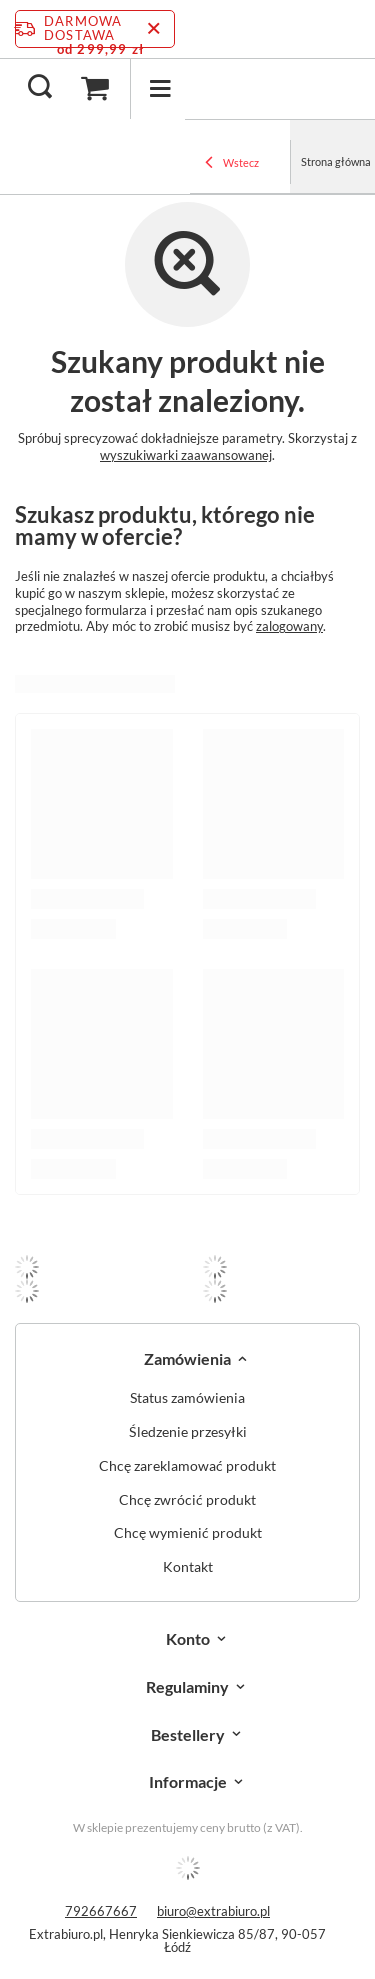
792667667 (101, 1911)
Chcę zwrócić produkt (187, 1500)
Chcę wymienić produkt (188, 1533)
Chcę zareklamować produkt (187, 1466)
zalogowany (289, 626)
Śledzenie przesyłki (188, 1432)
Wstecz (232, 164)
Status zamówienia (187, 1398)
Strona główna (336, 161)
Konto (188, 1638)
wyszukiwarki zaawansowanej (186, 455)
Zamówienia (187, 1358)
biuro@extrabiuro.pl (213, 1911)
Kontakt (188, 1567)
